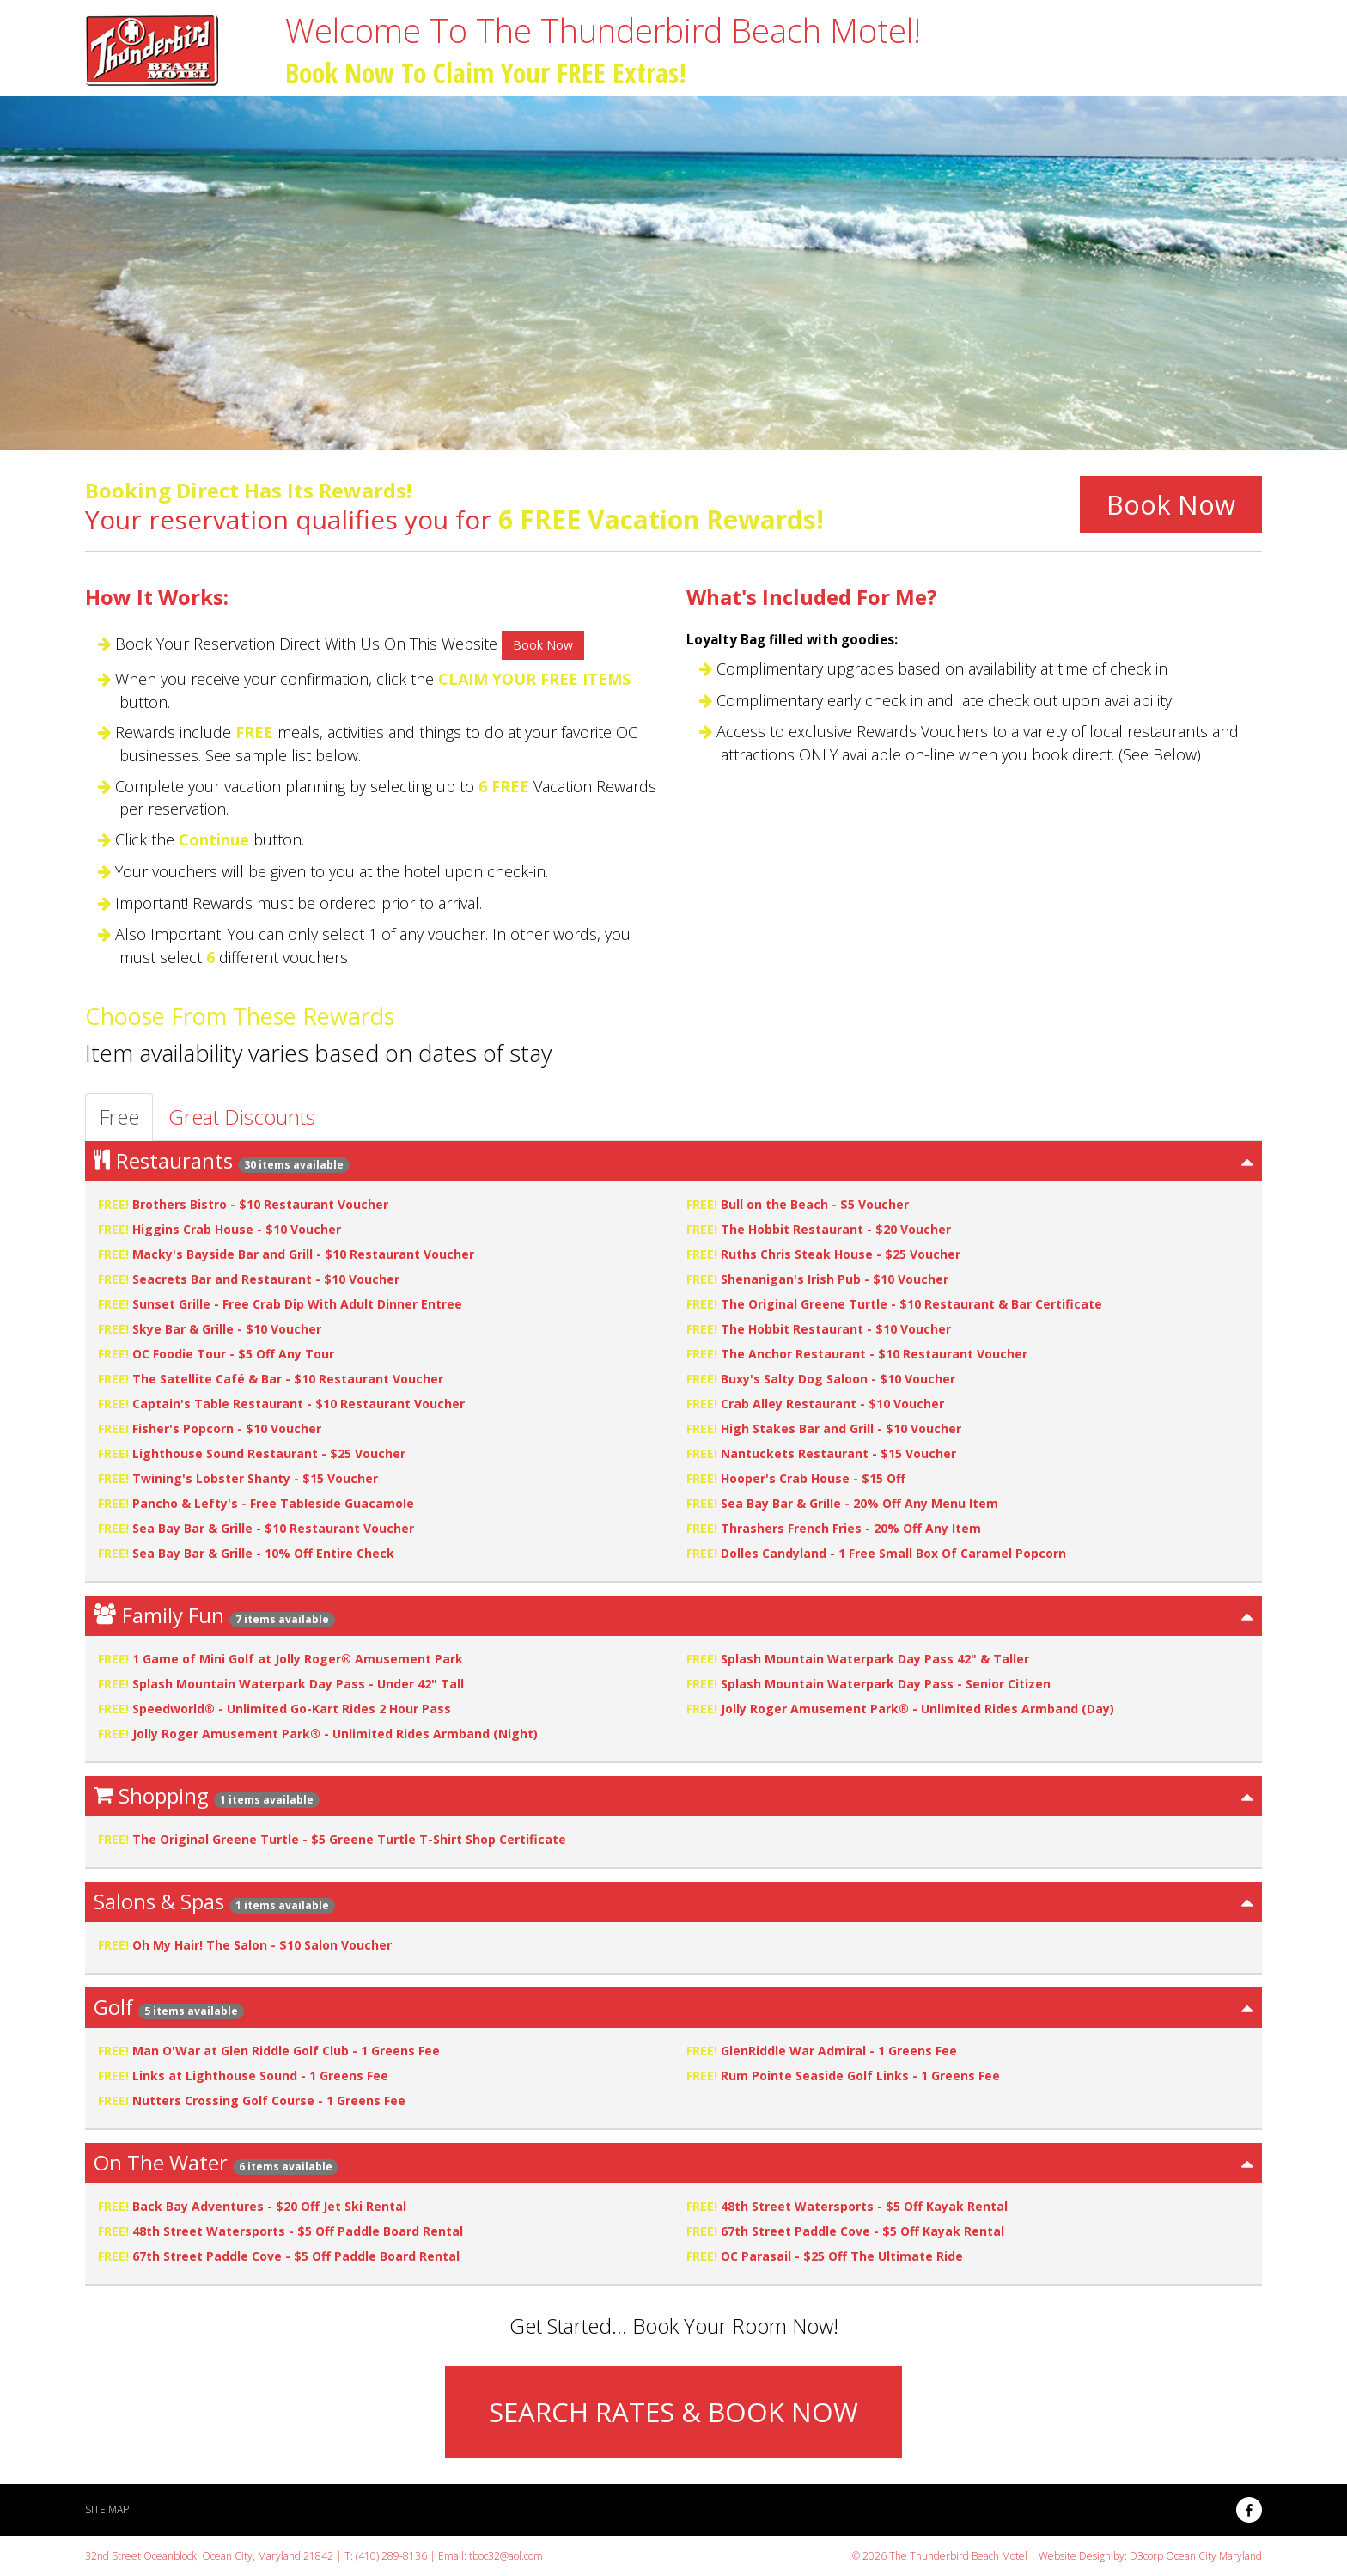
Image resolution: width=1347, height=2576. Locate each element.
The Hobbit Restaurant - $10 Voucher (836, 1329)
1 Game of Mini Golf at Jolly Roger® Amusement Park (297, 1659)
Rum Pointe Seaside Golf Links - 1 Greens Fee (860, 2075)
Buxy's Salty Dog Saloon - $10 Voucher (838, 1378)
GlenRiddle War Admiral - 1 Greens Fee (839, 2050)
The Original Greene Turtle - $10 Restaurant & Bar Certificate (911, 1304)
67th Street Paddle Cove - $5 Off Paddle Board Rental (296, 2256)
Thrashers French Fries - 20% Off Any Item (851, 1528)
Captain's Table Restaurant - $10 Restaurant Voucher (298, 1403)
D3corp (1146, 2556)
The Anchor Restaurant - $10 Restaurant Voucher (874, 1354)
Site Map (107, 2509)
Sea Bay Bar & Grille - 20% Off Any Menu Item (859, 1503)
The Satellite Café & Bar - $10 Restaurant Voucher (287, 1378)
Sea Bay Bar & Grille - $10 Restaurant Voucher (273, 1528)
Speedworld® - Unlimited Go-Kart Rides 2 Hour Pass (291, 1708)
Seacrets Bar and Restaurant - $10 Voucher (265, 1279)
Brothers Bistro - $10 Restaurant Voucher (260, 1204)
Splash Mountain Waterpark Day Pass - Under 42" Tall (298, 1684)
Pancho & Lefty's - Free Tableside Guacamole (273, 1503)
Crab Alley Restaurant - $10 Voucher (832, 1403)
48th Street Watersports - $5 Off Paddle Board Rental (297, 2231)
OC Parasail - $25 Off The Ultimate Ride (842, 2256)
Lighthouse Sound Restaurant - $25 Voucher (268, 1453)
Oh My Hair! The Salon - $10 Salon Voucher (262, 1945)
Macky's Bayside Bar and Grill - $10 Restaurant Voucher (303, 1254)
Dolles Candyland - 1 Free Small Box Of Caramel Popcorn (893, 1553)
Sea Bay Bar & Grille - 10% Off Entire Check (263, 1553)
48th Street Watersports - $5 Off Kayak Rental (864, 2206)
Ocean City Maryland (1214, 2556)
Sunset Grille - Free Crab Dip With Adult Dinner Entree (297, 1304)
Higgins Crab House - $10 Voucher (236, 1229)
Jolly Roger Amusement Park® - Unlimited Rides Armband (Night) (335, 1733)
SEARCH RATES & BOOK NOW (673, 2412)
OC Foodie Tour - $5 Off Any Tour (233, 1354)
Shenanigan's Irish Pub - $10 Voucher (834, 1279)
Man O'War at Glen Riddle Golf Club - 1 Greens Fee (286, 2050)
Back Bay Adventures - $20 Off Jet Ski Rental (269, 2206)
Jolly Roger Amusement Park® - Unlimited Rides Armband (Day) (917, 1708)
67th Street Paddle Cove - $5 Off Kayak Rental (862, 2231)
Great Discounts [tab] (241, 1116)
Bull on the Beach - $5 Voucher (815, 1204)
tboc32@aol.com (506, 2556)
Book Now (1170, 504)
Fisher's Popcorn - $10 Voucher (226, 1428)
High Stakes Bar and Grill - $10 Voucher (841, 1428)
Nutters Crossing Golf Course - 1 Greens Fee (268, 2100)
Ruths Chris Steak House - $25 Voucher (840, 1254)
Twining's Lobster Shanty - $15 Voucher (255, 1478)
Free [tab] (119, 1116)
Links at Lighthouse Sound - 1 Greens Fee (260, 2075)
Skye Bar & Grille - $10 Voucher (226, 1329)
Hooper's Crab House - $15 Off (813, 1478)
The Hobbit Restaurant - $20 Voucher (836, 1229)
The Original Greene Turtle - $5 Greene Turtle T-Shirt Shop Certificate (349, 1839)
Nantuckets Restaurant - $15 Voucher (838, 1453)
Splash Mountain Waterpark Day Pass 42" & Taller (875, 1659)
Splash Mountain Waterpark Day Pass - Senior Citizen (886, 1684)
